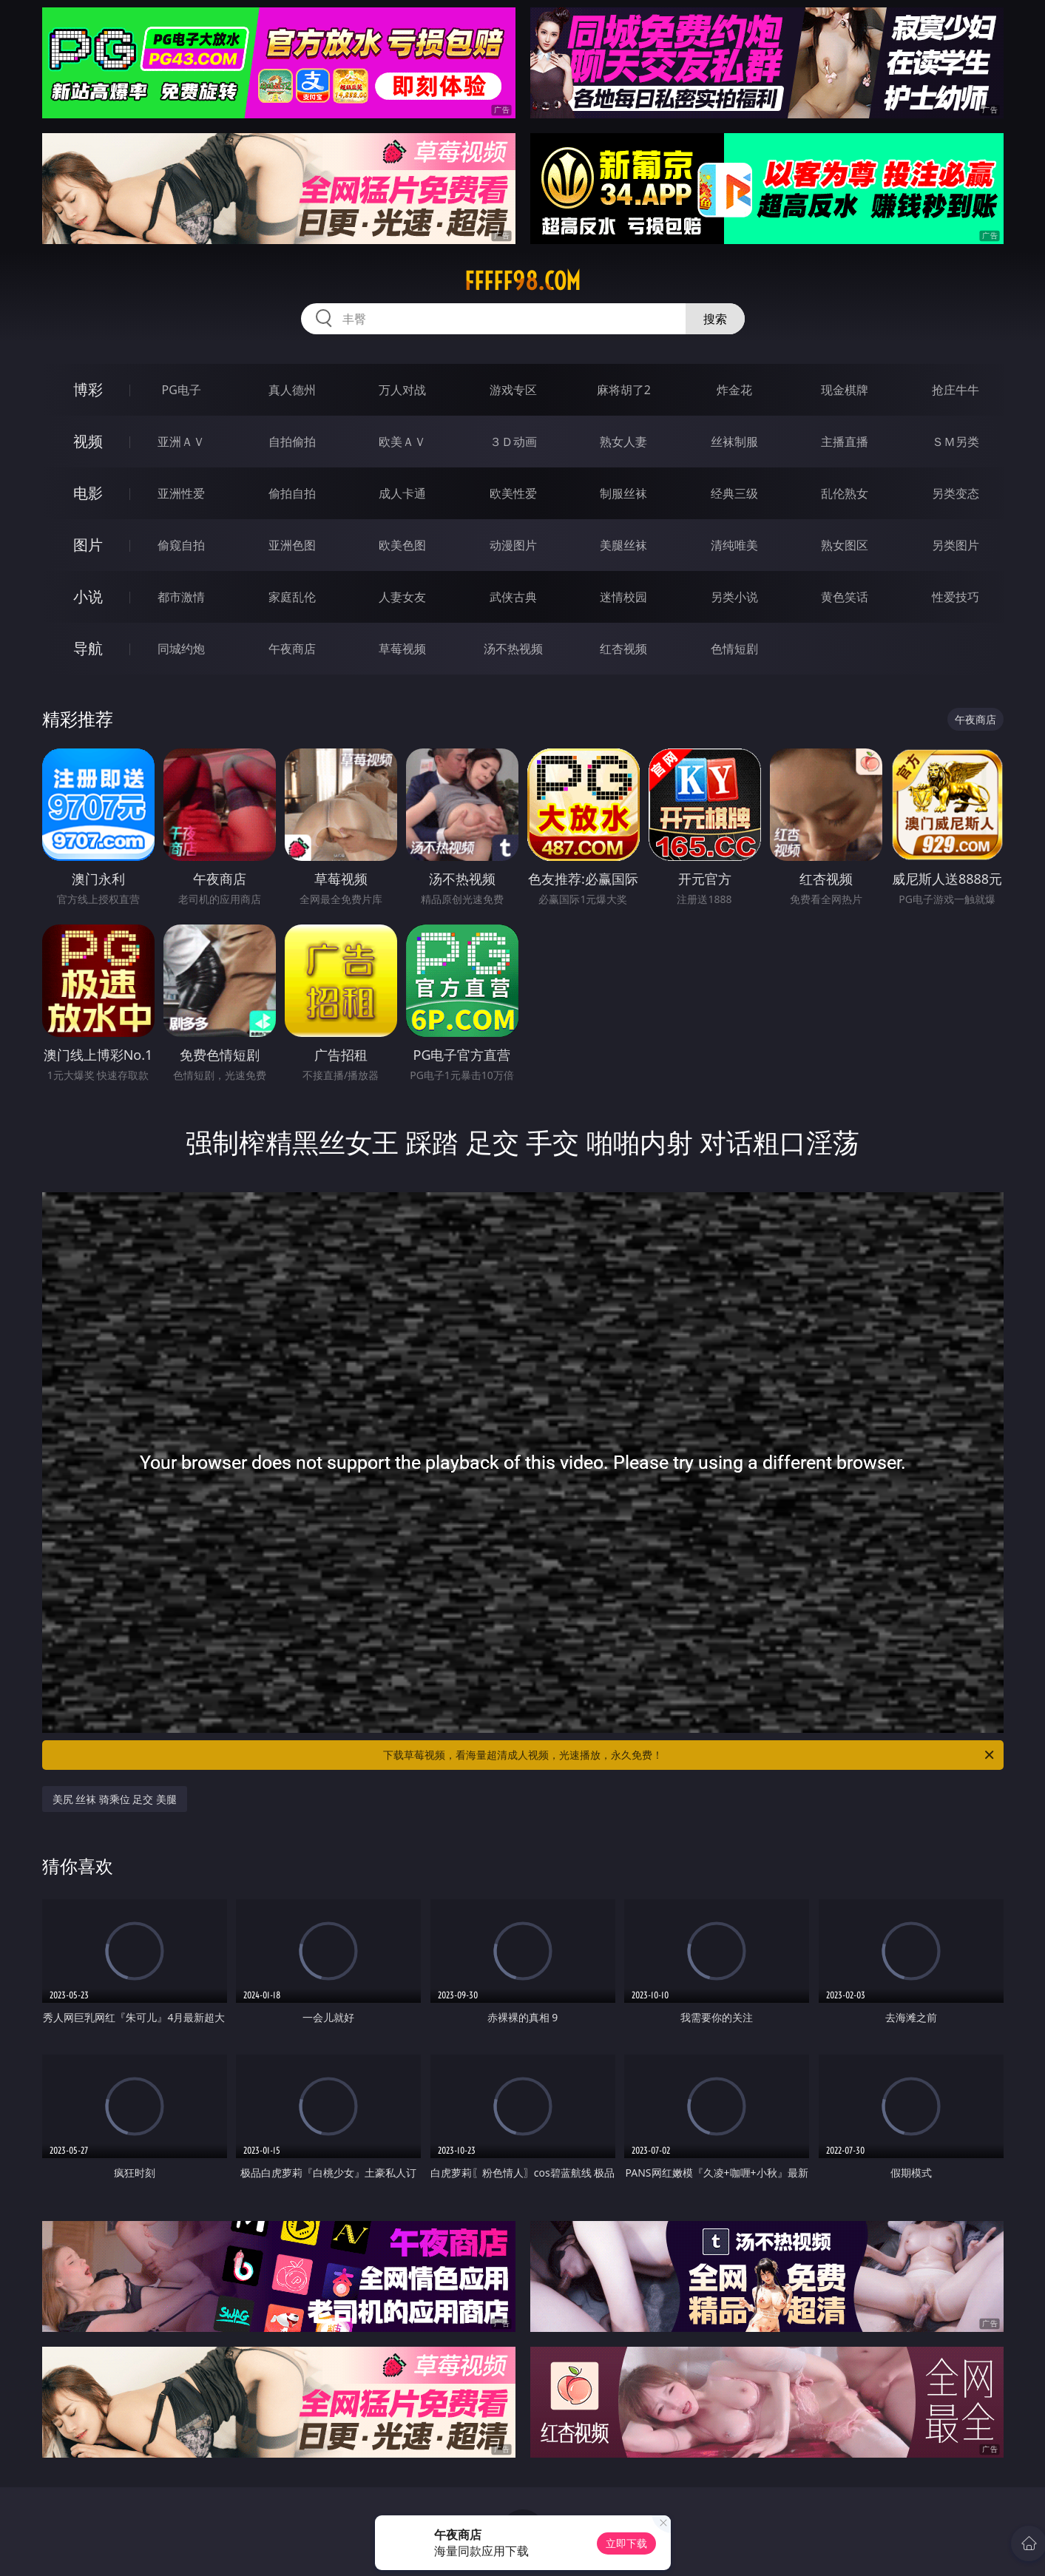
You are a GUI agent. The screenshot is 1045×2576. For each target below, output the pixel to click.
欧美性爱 (513, 493)
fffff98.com (522, 281)
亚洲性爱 (181, 493)
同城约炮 (181, 648)
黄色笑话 (844, 597)
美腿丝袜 (623, 545)
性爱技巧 (955, 597)
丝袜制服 (734, 441)
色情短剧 (734, 648)
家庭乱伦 (292, 597)
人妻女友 (402, 597)
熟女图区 (844, 545)
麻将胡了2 (624, 390)
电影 (88, 493)
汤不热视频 (513, 648)
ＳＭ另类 (955, 441)
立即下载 (626, 2543)
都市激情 (181, 597)
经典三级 (734, 493)
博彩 (88, 389)
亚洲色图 (292, 545)
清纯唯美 (734, 545)
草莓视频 (402, 648)
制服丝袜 (623, 493)
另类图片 (955, 545)
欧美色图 (402, 545)
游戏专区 (513, 390)
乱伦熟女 (844, 493)
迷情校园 (623, 597)
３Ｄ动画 (513, 441)
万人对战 (402, 390)
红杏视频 (623, 648)
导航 (88, 648)
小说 (88, 596)
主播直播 (844, 441)
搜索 (715, 319)
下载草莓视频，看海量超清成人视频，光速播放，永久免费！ (689, 1755)
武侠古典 (513, 597)
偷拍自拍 (292, 493)
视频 (88, 441)
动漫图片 (513, 545)
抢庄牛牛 (955, 390)
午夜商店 (292, 648)
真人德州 (292, 390)
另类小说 (734, 597)
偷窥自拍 (181, 545)
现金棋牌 (844, 390)
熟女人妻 (623, 441)
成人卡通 (402, 493)
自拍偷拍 (292, 441)
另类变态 (955, 493)
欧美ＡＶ (402, 441)
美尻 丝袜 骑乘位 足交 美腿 (115, 1799)
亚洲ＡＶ (181, 441)
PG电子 (181, 390)
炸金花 (734, 390)
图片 (88, 545)
